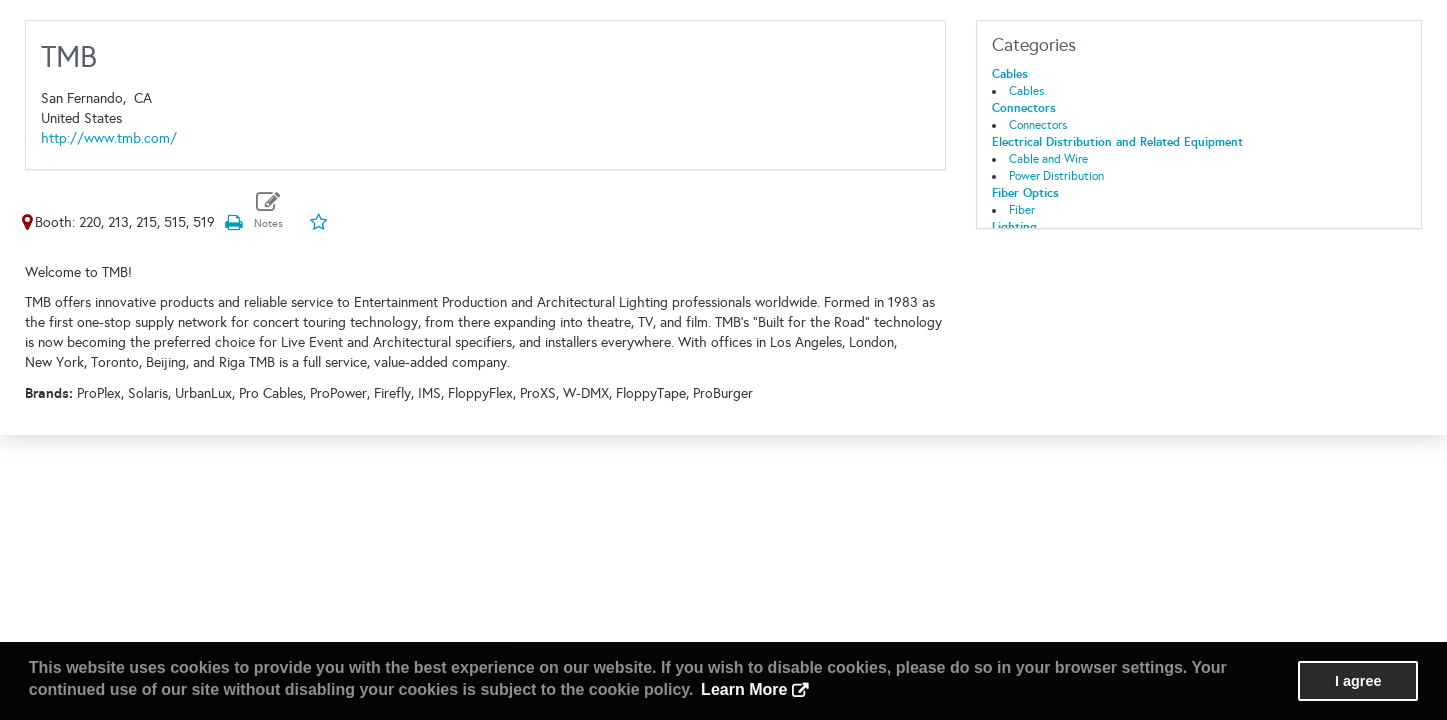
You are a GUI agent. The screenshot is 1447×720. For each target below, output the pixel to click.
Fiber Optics (1025, 193)
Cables (1010, 74)
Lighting (1014, 227)
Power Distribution (1056, 176)
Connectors (1024, 108)
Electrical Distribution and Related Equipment (1117, 142)
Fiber (1022, 210)
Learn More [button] (744, 689)
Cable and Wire (1048, 159)
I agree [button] (1358, 681)
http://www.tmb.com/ (109, 138)
